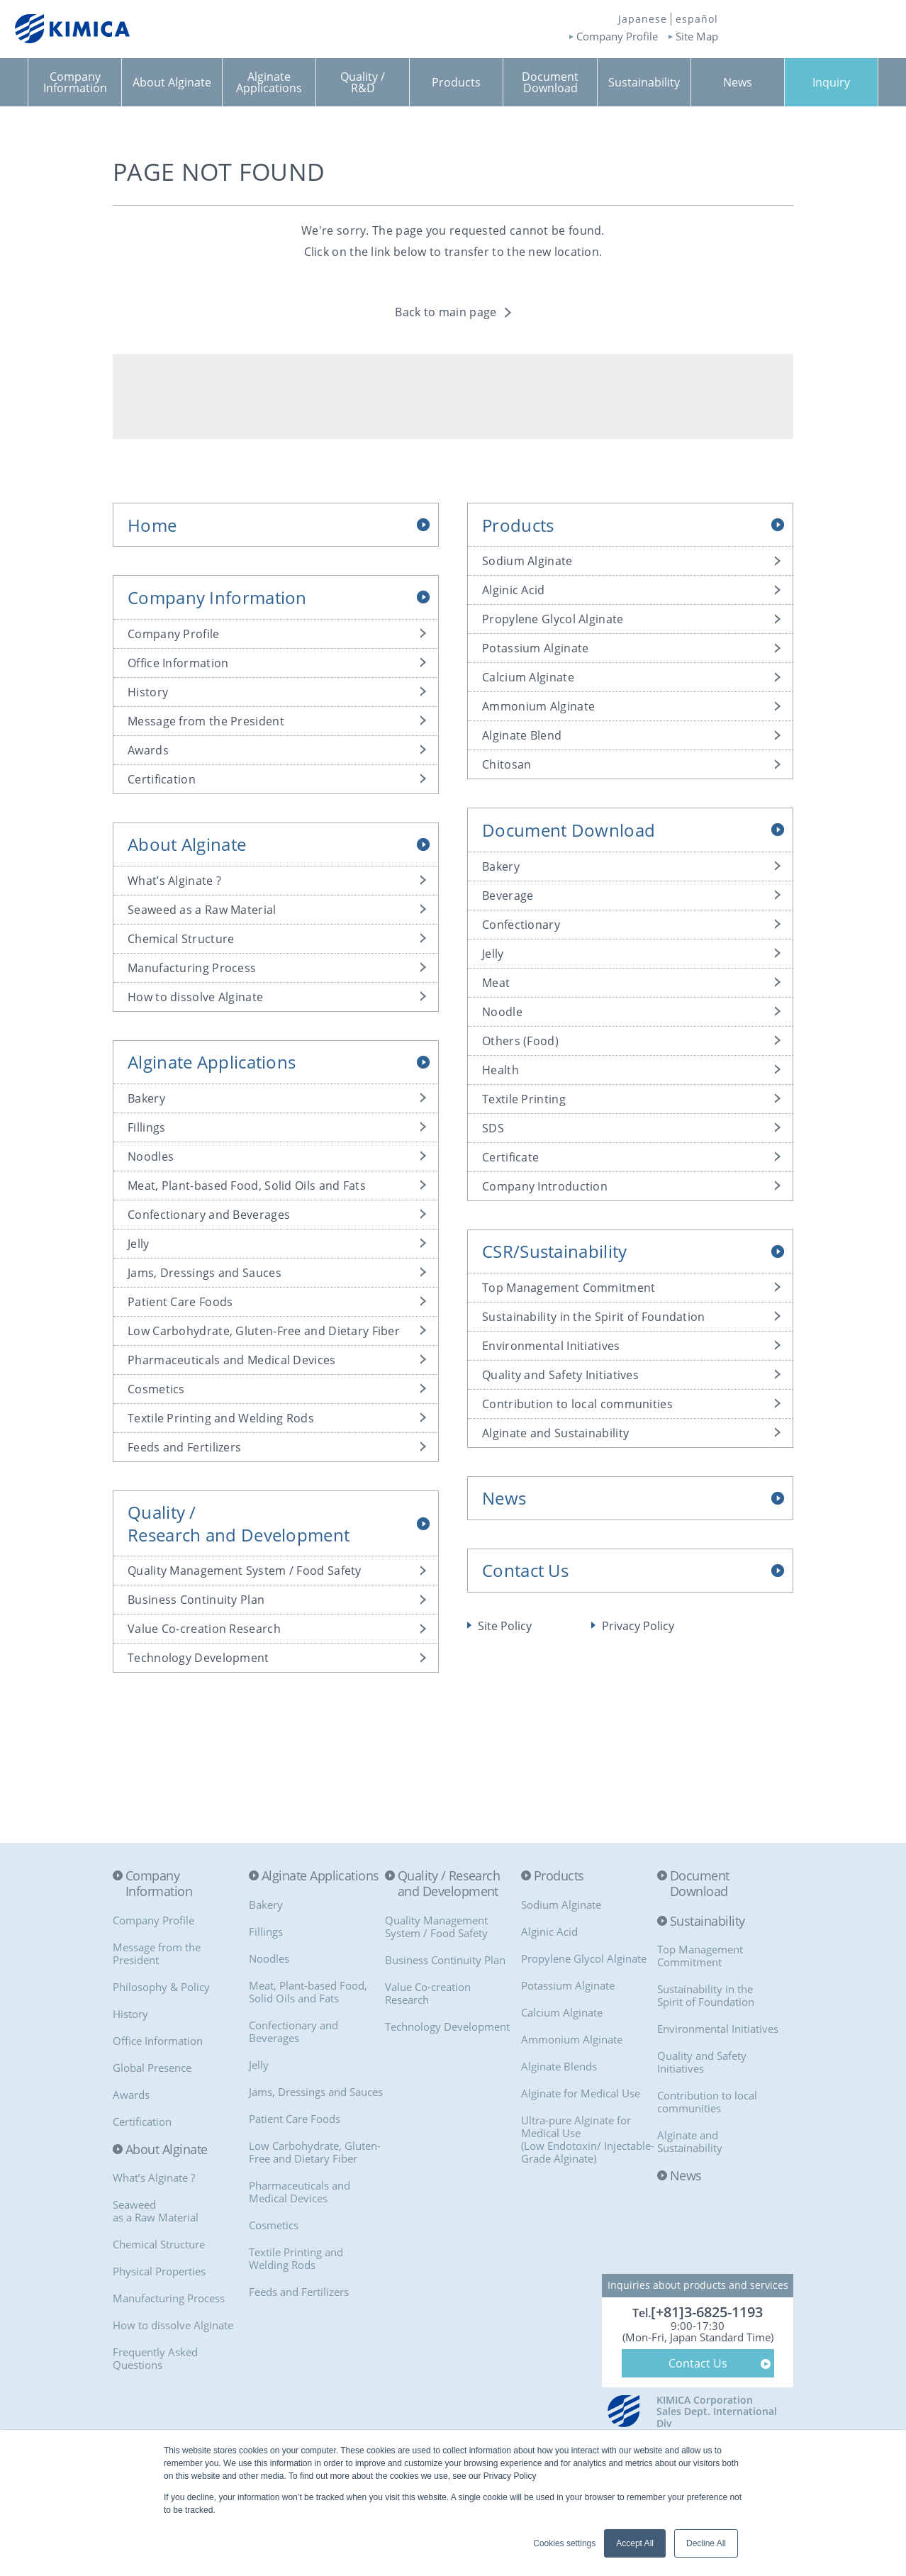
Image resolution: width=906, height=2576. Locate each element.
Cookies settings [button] (564, 2543)
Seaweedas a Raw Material (155, 2211)
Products (518, 525)
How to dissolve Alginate (195, 997)
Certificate (510, 1157)
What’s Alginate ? (174, 880)
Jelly (139, 1243)
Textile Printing (524, 1099)
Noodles (151, 1156)
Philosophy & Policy (161, 1986)
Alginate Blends (559, 2066)
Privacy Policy (638, 1626)
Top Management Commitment (569, 1287)
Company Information (217, 597)
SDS (493, 1128)
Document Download (568, 830)
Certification (162, 779)
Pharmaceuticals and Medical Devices (232, 1360)
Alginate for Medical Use (580, 2093)
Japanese (642, 19)
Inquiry (831, 82)
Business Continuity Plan (196, 1599)
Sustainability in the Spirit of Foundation (593, 1317)
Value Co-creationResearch (428, 1993)
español (697, 19)
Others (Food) (520, 1041)
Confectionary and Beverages (209, 1214)
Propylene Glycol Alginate (553, 619)
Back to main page (445, 312)
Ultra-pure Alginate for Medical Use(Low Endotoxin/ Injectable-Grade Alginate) (587, 2139)
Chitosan (506, 764)
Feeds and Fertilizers (184, 1447)
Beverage (507, 895)
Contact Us (525, 1570)
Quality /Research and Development (238, 1523)
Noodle (502, 1012)
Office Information (178, 663)
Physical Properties (159, 2271)
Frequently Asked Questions (155, 2358)
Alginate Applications (212, 1062)
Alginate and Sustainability (555, 1433)
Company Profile (617, 36)
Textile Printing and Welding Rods (221, 1418)
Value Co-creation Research (204, 1629)
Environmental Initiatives (551, 1346)
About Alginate (187, 844)
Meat (496, 983)
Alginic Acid (513, 590)
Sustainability (707, 1921)
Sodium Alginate (527, 561)
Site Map (697, 36)
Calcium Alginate (528, 677)
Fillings (146, 1127)
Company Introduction (545, 1186)
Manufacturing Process (192, 968)
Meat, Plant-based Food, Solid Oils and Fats (247, 1185)
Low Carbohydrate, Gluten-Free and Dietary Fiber (264, 1331)
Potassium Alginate (535, 648)
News (504, 1498)
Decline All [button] (706, 2543)
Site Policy (505, 1626)
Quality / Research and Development (449, 1883)
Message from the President (206, 721)
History (148, 692)
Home (152, 525)
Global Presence (152, 2067)
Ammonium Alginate (538, 706)
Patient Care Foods (180, 1302)
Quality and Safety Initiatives (560, 1375)
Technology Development (198, 1658)
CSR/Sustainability (554, 1251)
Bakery (146, 1098)
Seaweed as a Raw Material (202, 910)
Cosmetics (156, 1389)
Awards (148, 750)
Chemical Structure (181, 939)
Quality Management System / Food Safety (245, 1570)
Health (500, 1070)
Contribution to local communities (577, 1404)
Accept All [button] (635, 2543)
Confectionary (521, 924)
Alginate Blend (521, 735)
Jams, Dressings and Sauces (204, 1273)
